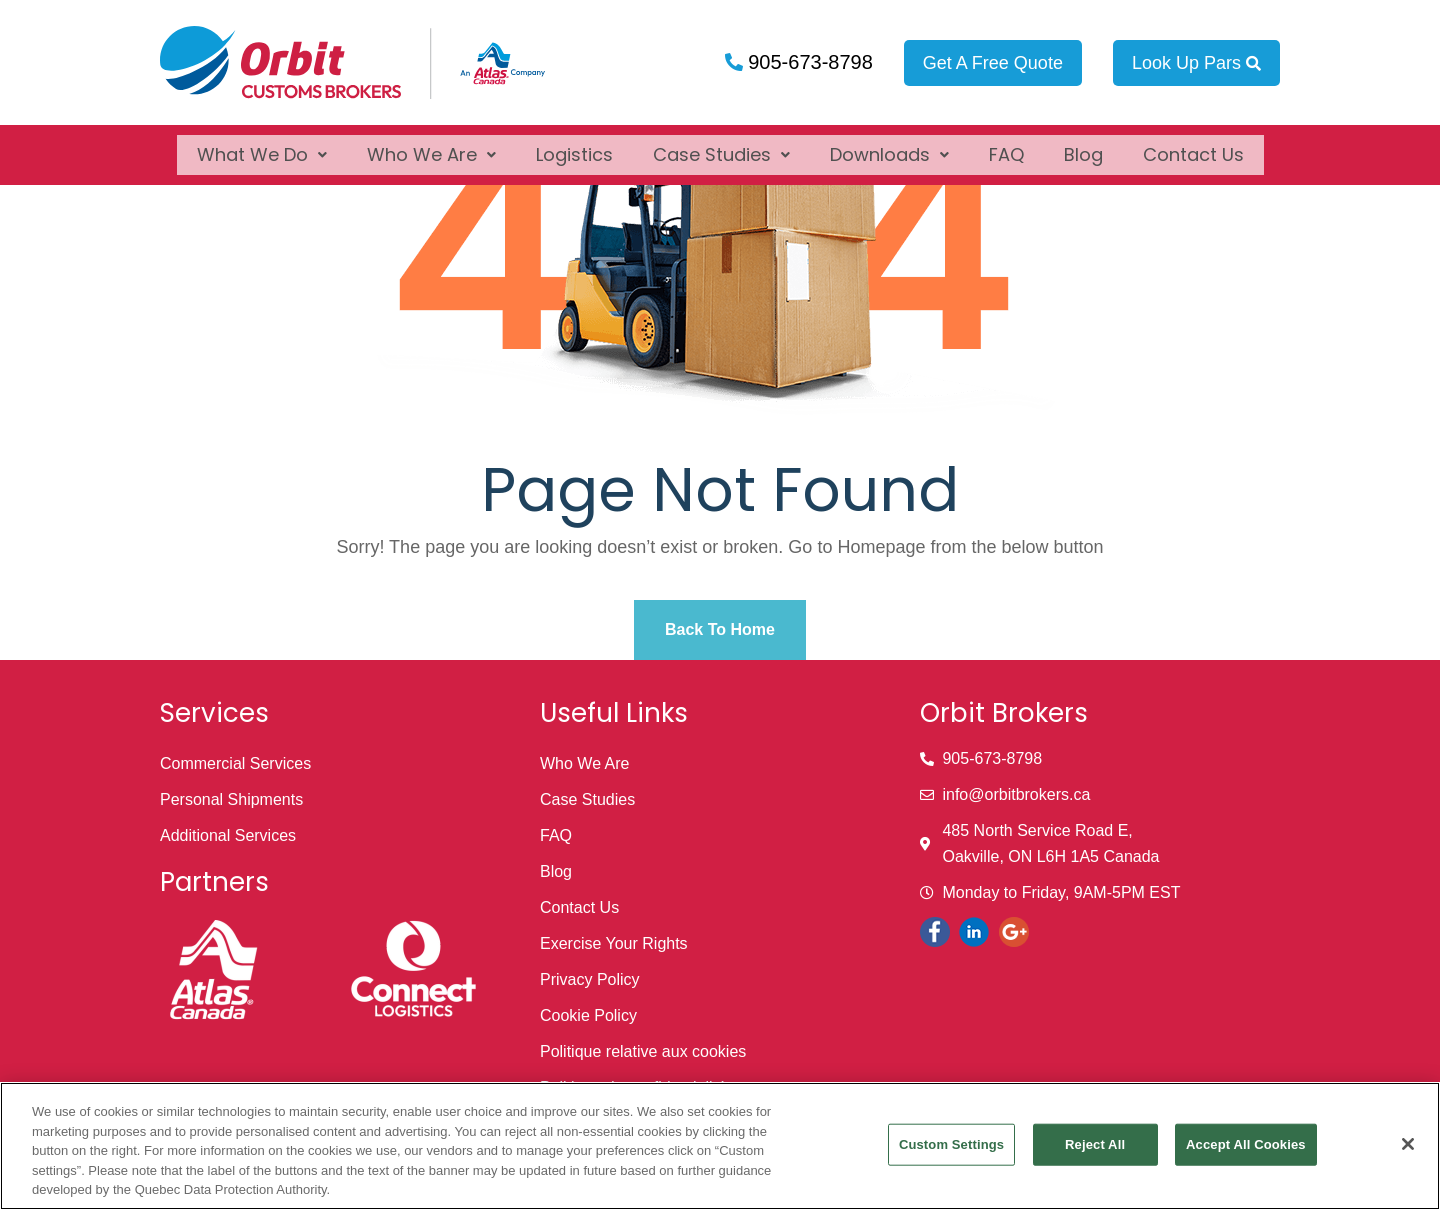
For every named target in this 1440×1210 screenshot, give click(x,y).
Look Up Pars (1196, 63)
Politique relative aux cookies (643, 1051)
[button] (262, 146)
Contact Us (1193, 146)
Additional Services (228, 835)
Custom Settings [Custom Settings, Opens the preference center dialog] (951, 1144)
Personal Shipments (231, 799)
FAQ (1006, 146)
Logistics (574, 146)
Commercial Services (235, 763)
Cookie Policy (588, 1015)
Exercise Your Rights (614, 943)
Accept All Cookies (1246, 1144)
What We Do (262, 146)
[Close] (1408, 1144)
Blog (1083, 146)
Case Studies (721, 146)
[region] (720, 1146)
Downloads (889, 146)
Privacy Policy (590, 979)
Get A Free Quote (993, 63)
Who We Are (431, 146)
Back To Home (720, 629)
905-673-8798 (808, 62)
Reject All (1095, 1144)
